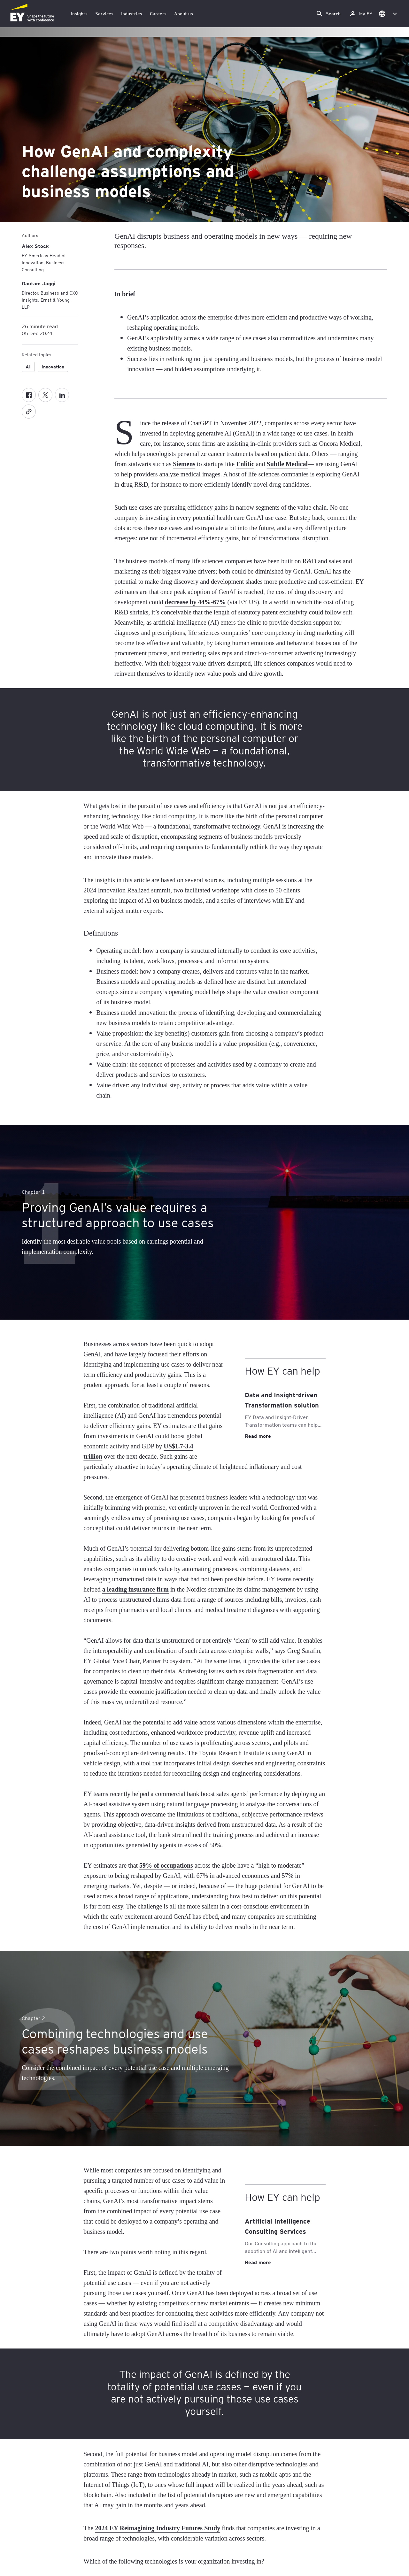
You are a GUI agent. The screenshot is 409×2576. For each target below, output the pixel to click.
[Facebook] (29, 395)
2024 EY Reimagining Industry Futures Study (157, 2528)
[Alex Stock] (35, 246)
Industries (131, 13)
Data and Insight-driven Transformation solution (282, 1400)
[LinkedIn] (62, 395)
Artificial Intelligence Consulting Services (277, 2226)
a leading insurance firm (135, 1589)
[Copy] (29, 411)
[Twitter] (45, 395)
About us (183, 13)
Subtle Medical (287, 463)
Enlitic (245, 463)
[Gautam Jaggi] (39, 283)
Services (104, 13)
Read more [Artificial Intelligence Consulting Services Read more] (258, 2261)
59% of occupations (166, 1865)
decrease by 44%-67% (195, 601)
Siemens (184, 463)
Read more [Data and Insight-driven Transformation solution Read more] (258, 1435)
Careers (158, 13)
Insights (79, 13)
